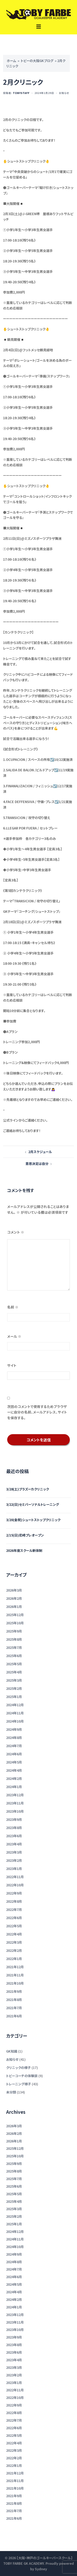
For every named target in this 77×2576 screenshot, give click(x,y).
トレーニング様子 (18, 2083)
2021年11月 (15, 1975)
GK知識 (11, 2051)
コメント (15, 1232)
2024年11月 (15, 1713)
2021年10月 (15, 1983)
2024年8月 (14, 1737)
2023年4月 (14, 1844)
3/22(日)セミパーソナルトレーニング (32, 1504)
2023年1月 (14, 1868)
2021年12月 (15, 1966)
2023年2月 (14, 1860)
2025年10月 (15, 1622)
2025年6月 (14, 1655)
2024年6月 (14, 1753)
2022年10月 (15, 1884)
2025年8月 (14, 1639)
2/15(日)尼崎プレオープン (25, 1535)
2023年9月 (14, 1819)
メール (14, 1336)
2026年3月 (14, 1590)
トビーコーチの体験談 (22, 2075)
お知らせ (64, 93)
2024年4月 (14, 1770)
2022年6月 (14, 1917)
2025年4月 (14, 1672)
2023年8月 (14, 1827)
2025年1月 (14, 1696)
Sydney (41, 2568)
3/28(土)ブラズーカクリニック (27, 1489)
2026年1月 (14, 1606)
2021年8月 (14, 1999)
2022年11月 (15, 1876)
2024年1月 (14, 1786)
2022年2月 (14, 1950)
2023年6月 (14, 1835)
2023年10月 (15, 1811)
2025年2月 (14, 1688)
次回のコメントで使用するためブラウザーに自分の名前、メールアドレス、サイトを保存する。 (37, 1412)
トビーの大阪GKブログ (37, 60)
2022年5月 (14, 1925)
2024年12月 (15, 1704)
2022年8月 (14, 1901)
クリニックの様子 (18, 2067)
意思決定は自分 (36, 1163)
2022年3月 (14, 1942)
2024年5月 (14, 1762)
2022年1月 (14, 1958)
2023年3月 (14, 1852)
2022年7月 (14, 1909)
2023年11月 (15, 1803)
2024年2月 (14, 1778)
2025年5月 (14, 1663)
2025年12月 (15, 1614)
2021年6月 (14, 2015)
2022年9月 (14, 1893)
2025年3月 (14, 1680)
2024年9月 (14, 1729)
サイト (11, 1365)
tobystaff (21, 93)
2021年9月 (14, 1991)
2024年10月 (15, 1721)
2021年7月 (14, 2007)
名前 (12, 1307)
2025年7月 (14, 1647)
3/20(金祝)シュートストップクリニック (33, 1519)
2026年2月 (14, 1598)
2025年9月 (14, 1631)
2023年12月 (15, 1794)
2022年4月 (14, 1934)
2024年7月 (14, 1745)
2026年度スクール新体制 (24, 1550)
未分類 (11, 2092)
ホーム (11, 60)
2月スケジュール (40, 1151)
